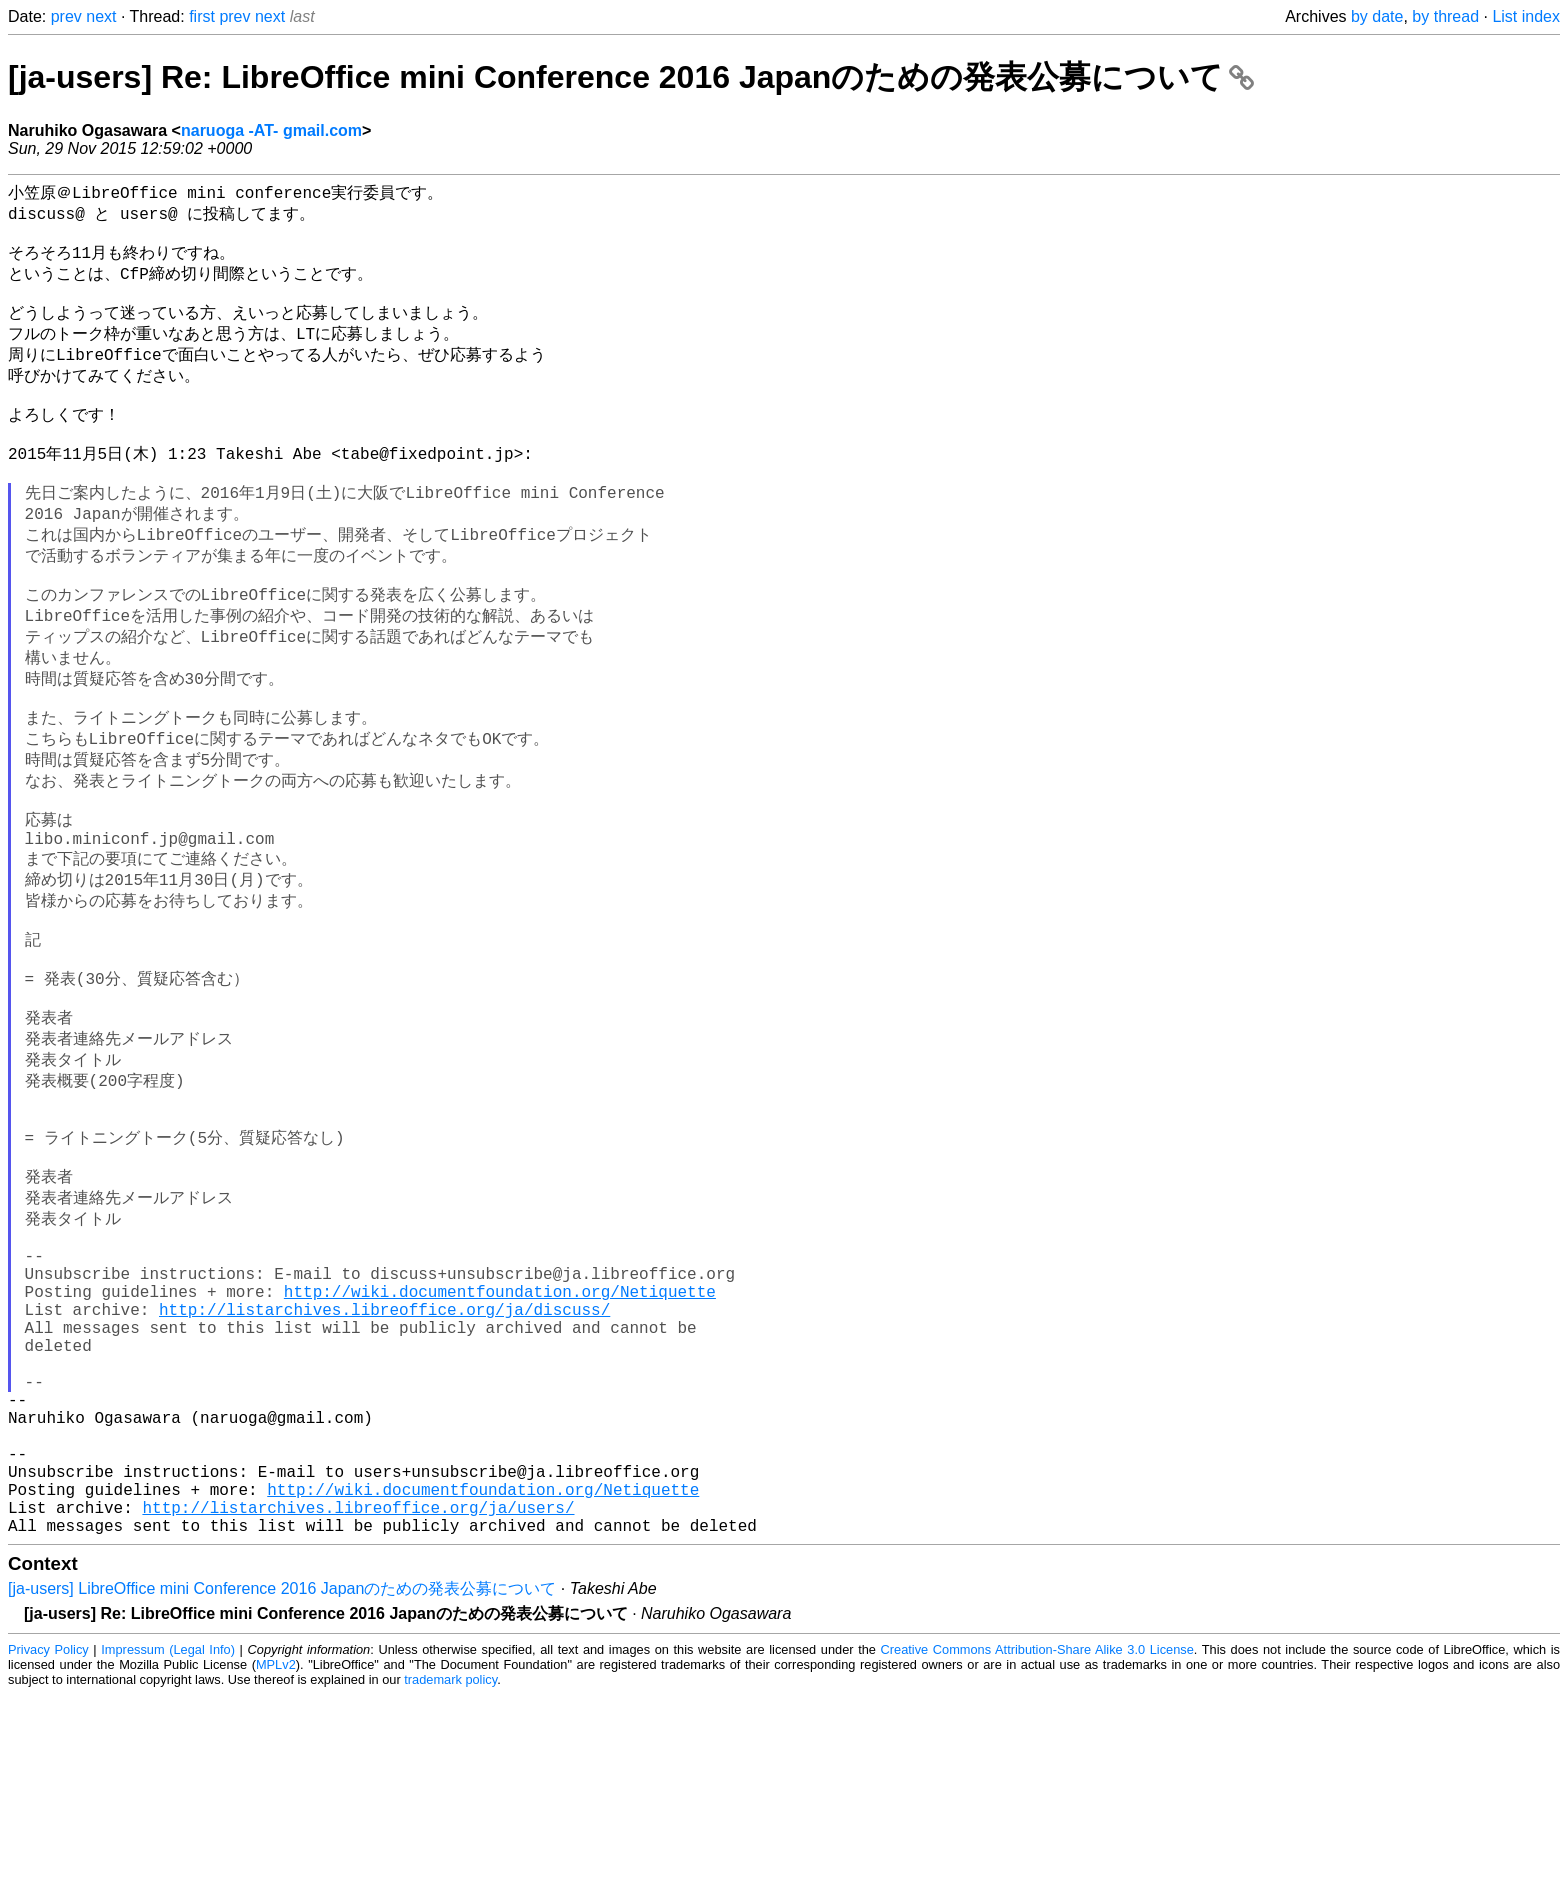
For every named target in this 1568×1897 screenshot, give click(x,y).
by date (1377, 16)
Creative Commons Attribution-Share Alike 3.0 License (1037, 1851)
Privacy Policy (48, 1851)
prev (66, 16)
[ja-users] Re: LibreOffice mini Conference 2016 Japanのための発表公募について (631, 77)
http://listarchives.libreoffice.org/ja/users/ (358, 1705)
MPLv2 (276, 1866)
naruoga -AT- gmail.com (271, 130)
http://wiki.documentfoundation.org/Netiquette (500, 1441)
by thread (1445, 16)
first (202, 16)
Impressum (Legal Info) (168, 1851)
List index (1526, 16)
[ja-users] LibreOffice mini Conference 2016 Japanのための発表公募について (282, 1790)
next (101, 16)
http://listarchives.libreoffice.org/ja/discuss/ (384, 1463)
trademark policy (450, 1881)
